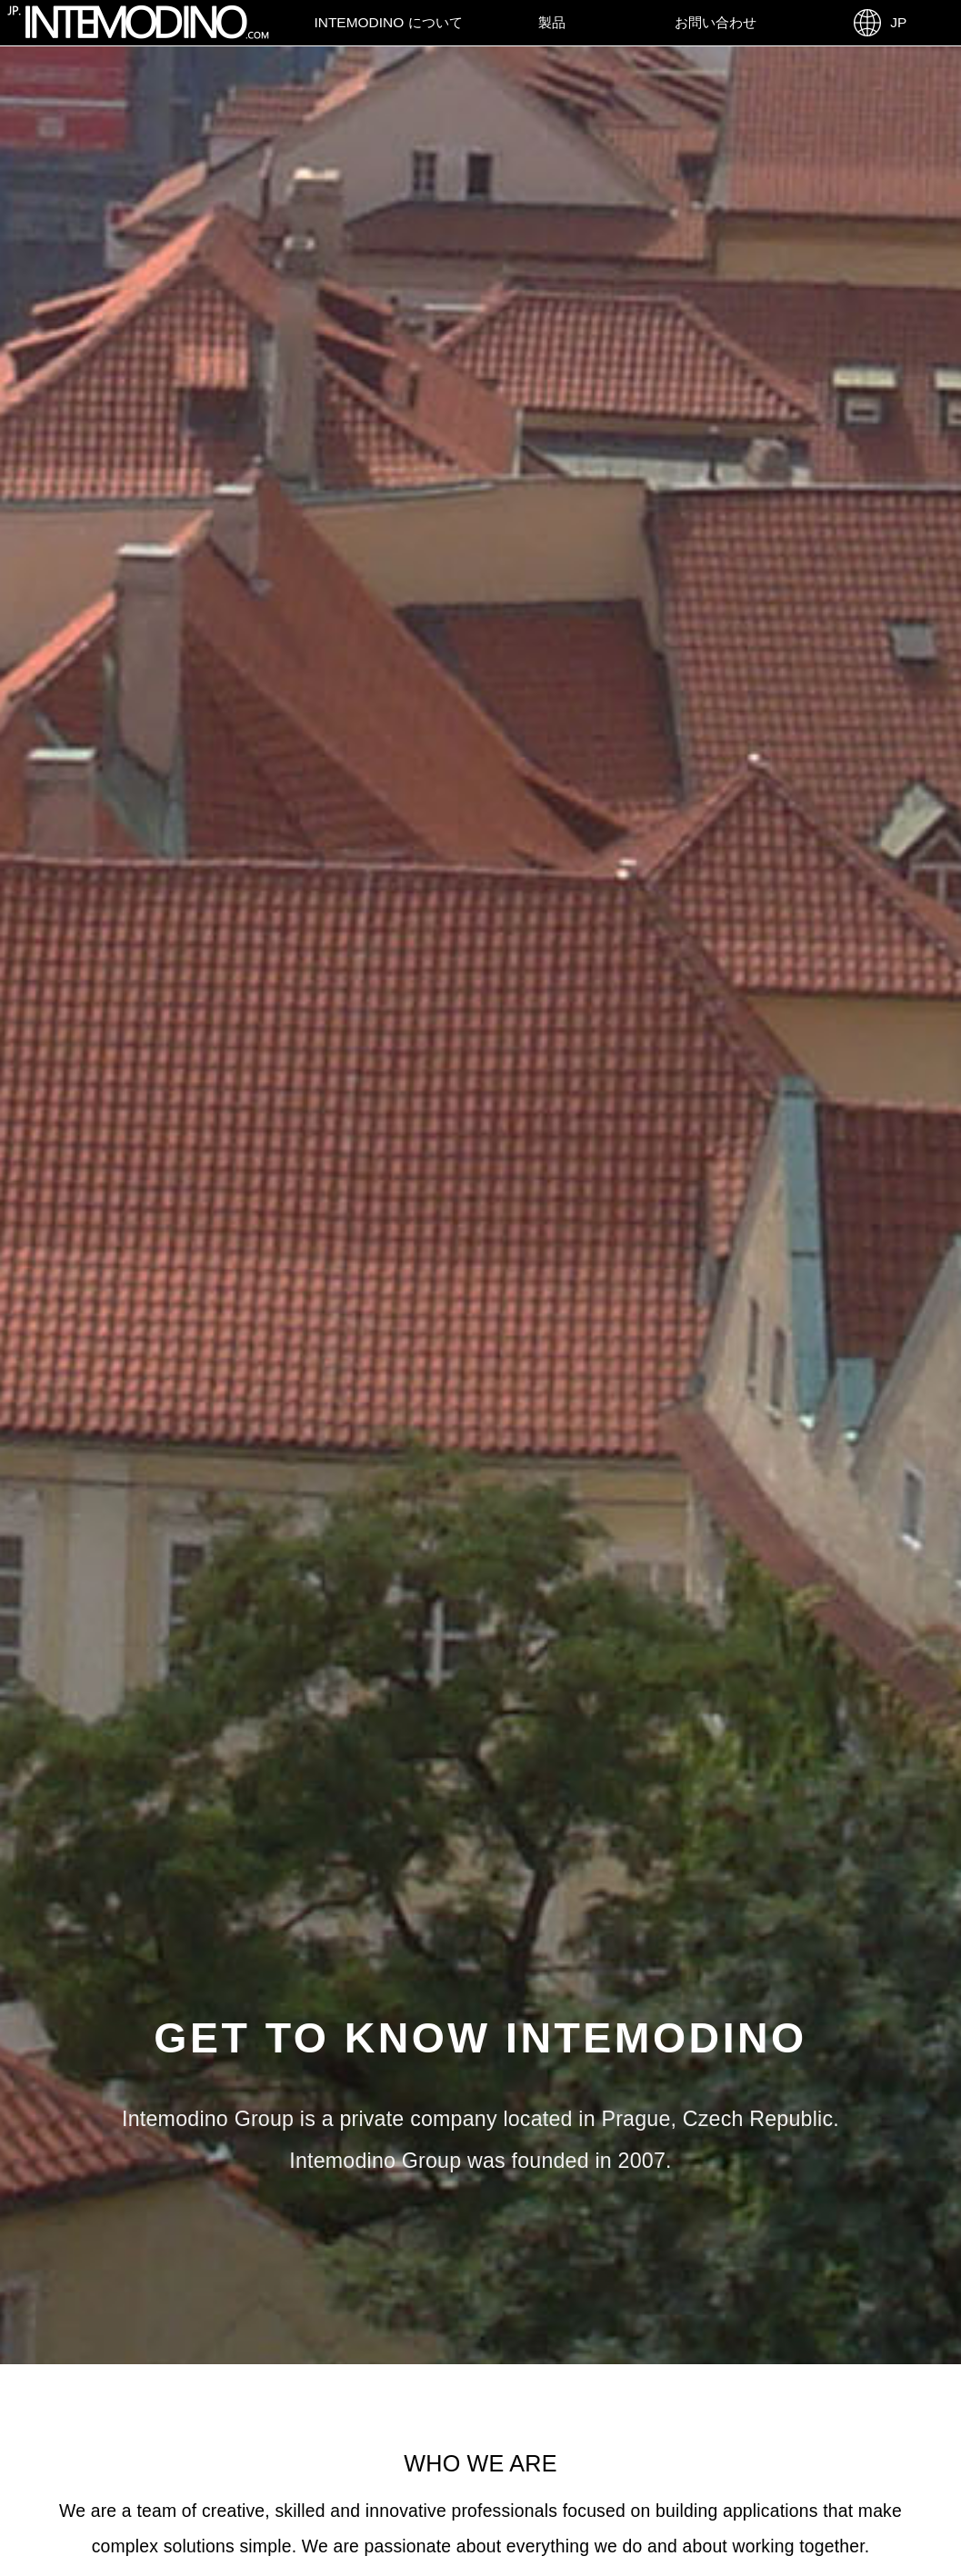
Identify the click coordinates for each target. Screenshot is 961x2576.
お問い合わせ (715, 22)
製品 (552, 22)
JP (879, 22)
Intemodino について (388, 22)
